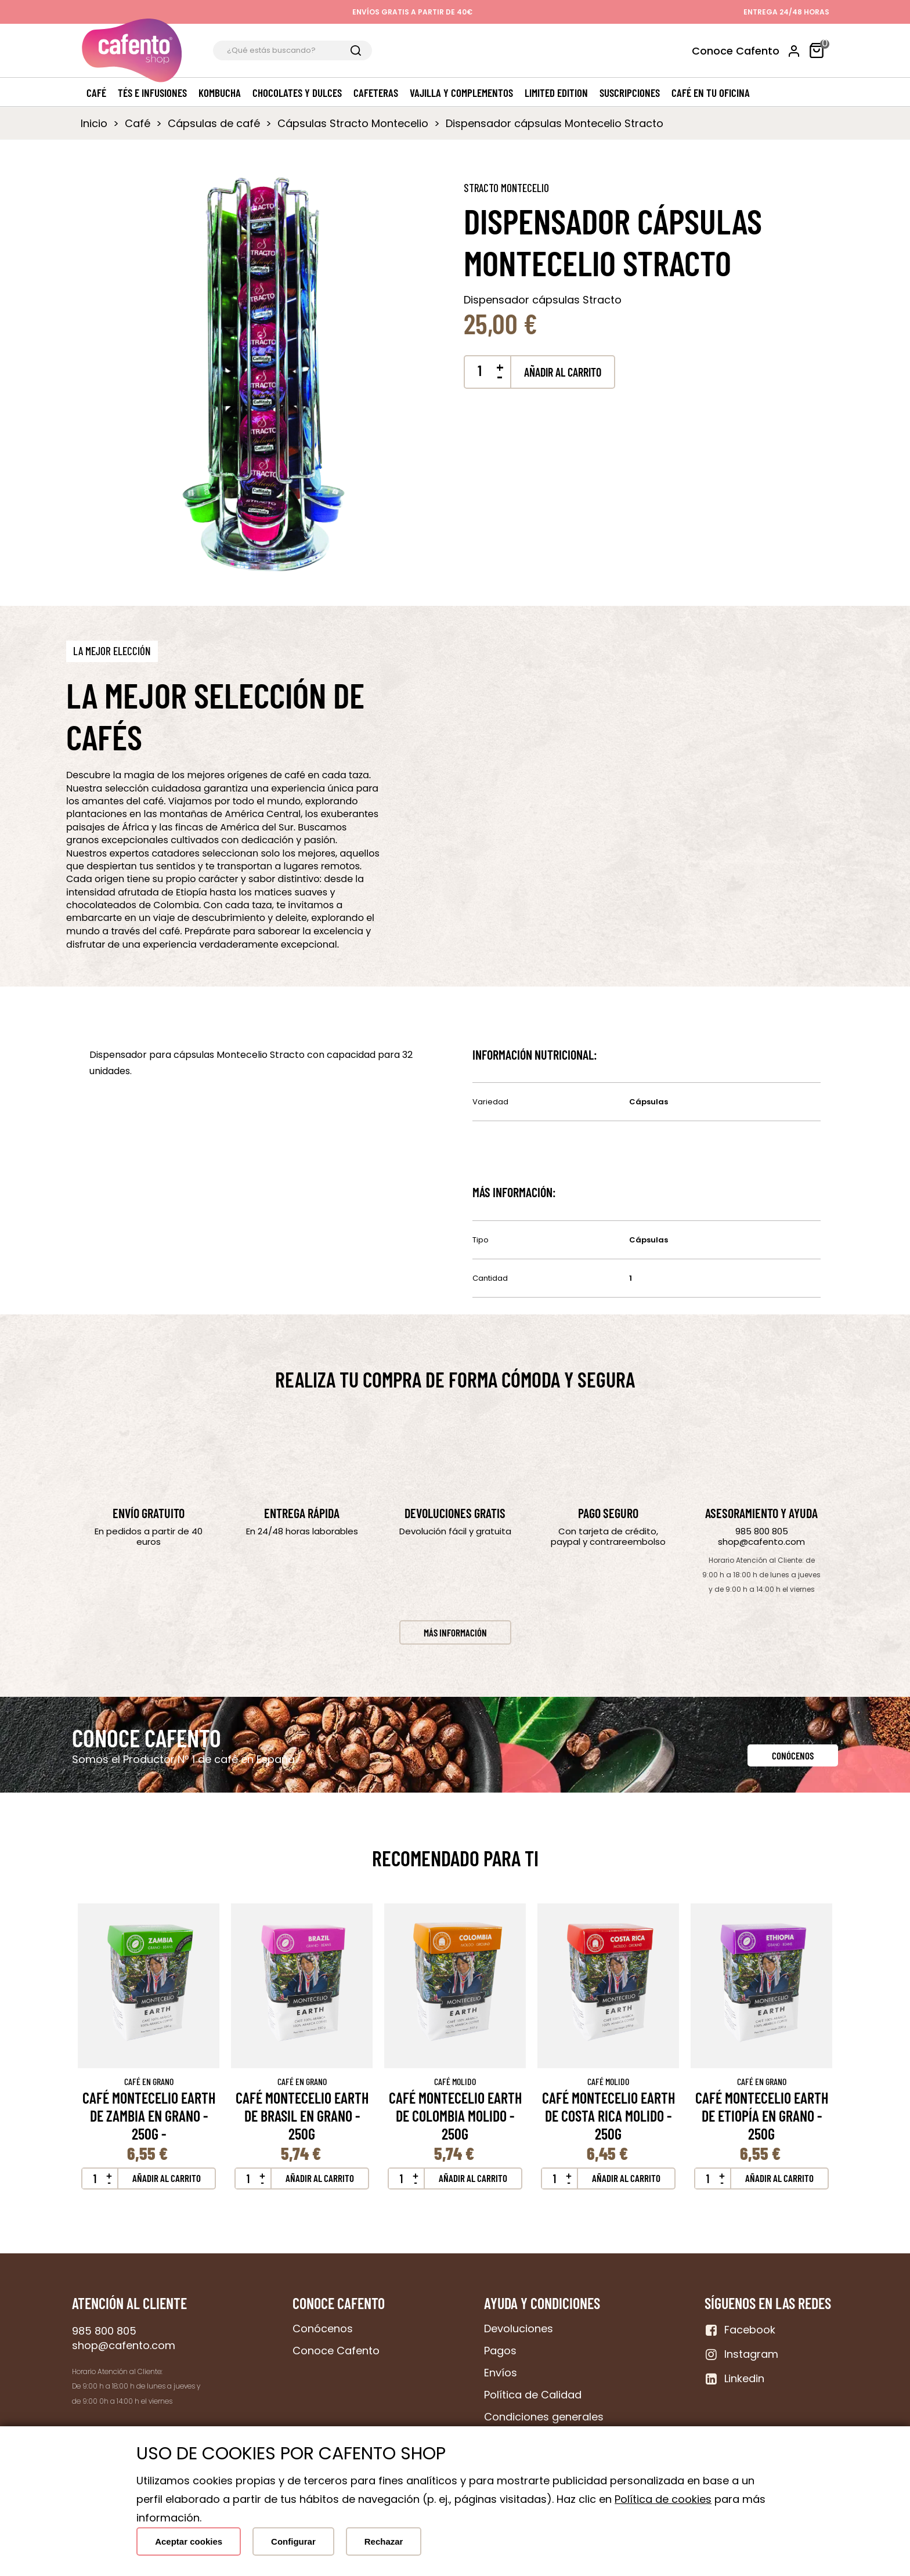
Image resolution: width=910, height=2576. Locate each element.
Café (96, 92)
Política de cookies (663, 2499)
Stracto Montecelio (506, 187)
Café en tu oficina (710, 92)
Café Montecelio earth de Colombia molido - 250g (455, 2116)
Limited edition (556, 92)
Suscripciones (630, 92)
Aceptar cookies (188, 2541)
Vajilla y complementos (461, 92)
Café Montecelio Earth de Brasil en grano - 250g (302, 2116)
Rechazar (383, 2541)
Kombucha (219, 92)
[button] (112, 651)
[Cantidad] (479, 370)
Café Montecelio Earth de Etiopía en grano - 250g (761, 2116)
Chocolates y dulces (297, 92)
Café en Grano (149, 2081)
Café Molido (455, 2081)
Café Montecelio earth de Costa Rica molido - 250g (608, 2116)
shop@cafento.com (761, 1542)
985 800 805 (761, 1531)
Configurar (293, 2541)
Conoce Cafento (735, 51)
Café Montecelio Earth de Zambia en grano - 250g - (148, 2116)
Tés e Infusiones (152, 92)
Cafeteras (375, 92)
